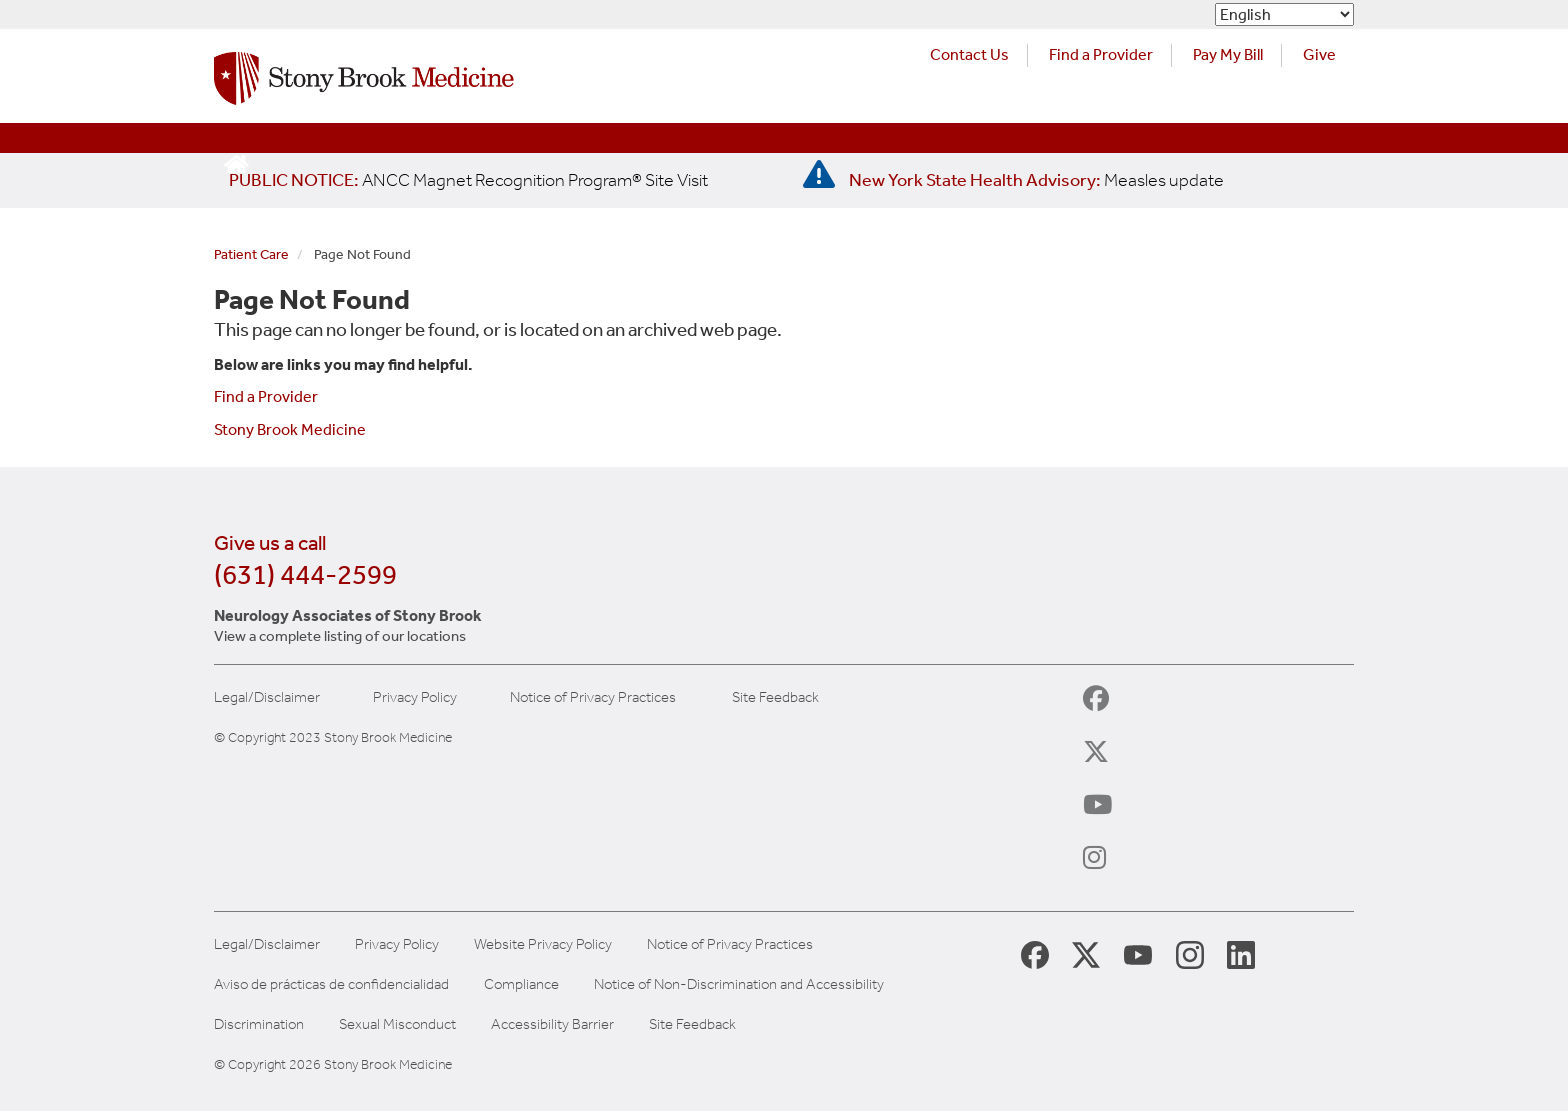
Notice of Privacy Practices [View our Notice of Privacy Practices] (730, 944)
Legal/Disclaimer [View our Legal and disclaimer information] (267, 944)
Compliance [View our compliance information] (521, 984)
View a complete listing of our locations (340, 636)
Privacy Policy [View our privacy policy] (397, 944)
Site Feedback (775, 697)
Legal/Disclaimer (267, 697)
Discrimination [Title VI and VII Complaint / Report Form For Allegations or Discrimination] (259, 1024)
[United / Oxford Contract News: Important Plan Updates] (468, 180)
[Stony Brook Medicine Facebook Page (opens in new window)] (1035, 953)
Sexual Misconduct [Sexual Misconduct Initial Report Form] (397, 1024)
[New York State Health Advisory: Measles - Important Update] (819, 175)
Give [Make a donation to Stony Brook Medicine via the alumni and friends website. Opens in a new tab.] (1319, 54)
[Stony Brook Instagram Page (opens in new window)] (1190, 954)
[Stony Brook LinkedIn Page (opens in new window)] (1241, 954)
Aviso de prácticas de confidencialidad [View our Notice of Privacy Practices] (331, 984)
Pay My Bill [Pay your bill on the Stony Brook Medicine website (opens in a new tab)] (1228, 54)
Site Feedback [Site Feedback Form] (692, 1024)
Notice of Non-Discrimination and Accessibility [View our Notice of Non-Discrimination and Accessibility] (739, 984)
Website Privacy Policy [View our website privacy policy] (543, 944)
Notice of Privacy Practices (593, 697)
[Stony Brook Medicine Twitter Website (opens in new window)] (1138, 954)
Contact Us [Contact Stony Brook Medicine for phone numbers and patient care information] (969, 54)
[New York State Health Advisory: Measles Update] (1036, 180)
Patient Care (251, 254)
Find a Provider (266, 396)
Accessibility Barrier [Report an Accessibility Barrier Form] (552, 1024)
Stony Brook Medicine (290, 429)
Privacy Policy (415, 697)
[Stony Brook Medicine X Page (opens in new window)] (1086, 954)
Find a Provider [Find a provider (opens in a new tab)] (1101, 54)
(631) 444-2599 (305, 574)
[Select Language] (1284, 14)
